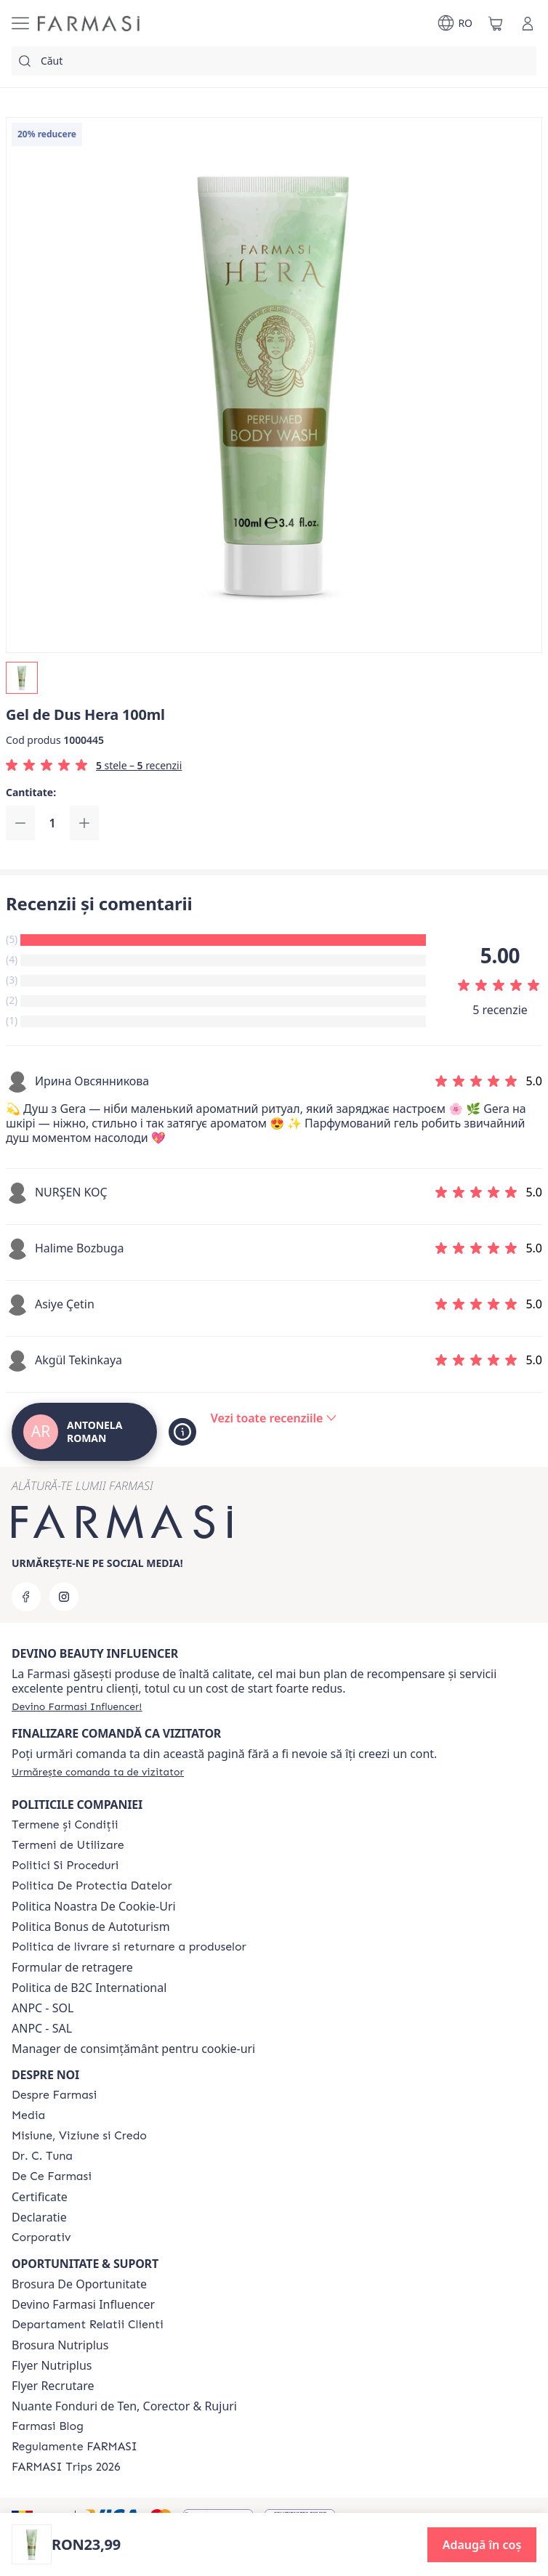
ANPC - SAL (42, 2028)
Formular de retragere (72, 1967)
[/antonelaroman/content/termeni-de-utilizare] (68, 1845)
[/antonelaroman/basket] (495, 23)
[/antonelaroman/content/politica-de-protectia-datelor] (92, 1886)
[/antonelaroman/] (89, 23)
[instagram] (63, 1596)
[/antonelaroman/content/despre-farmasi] (54, 2095)
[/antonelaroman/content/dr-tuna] (42, 2156)
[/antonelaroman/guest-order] (98, 1772)
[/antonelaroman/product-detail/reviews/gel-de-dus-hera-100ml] (274, 1418)
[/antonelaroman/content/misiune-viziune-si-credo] (79, 2136)
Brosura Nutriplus (60, 2345)
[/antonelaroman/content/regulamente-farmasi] (74, 2446)
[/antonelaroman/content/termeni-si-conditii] (65, 1825)
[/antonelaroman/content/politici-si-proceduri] (65, 1865)
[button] (481, 2544)
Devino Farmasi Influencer (83, 2304)
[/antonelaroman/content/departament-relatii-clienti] (88, 2324)
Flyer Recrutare (53, 2385)
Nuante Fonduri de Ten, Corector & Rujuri (124, 2406)
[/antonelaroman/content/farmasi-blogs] (48, 2426)
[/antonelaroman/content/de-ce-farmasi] (52, 2176)
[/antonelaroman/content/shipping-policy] (129, 1947)
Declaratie (39, 2217)
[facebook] (26, 1596)
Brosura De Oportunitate (79, 2284)
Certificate (40, 2197)
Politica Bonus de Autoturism (91, 1926)
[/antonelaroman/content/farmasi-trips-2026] (66, 2467)
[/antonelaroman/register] (77, 1706)
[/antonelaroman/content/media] (28, 2115)
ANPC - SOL (42, 2008)
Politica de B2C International (89, 1987)
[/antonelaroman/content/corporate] (41, 2237)
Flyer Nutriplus (52, 2365)
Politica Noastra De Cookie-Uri (94, 1906)
